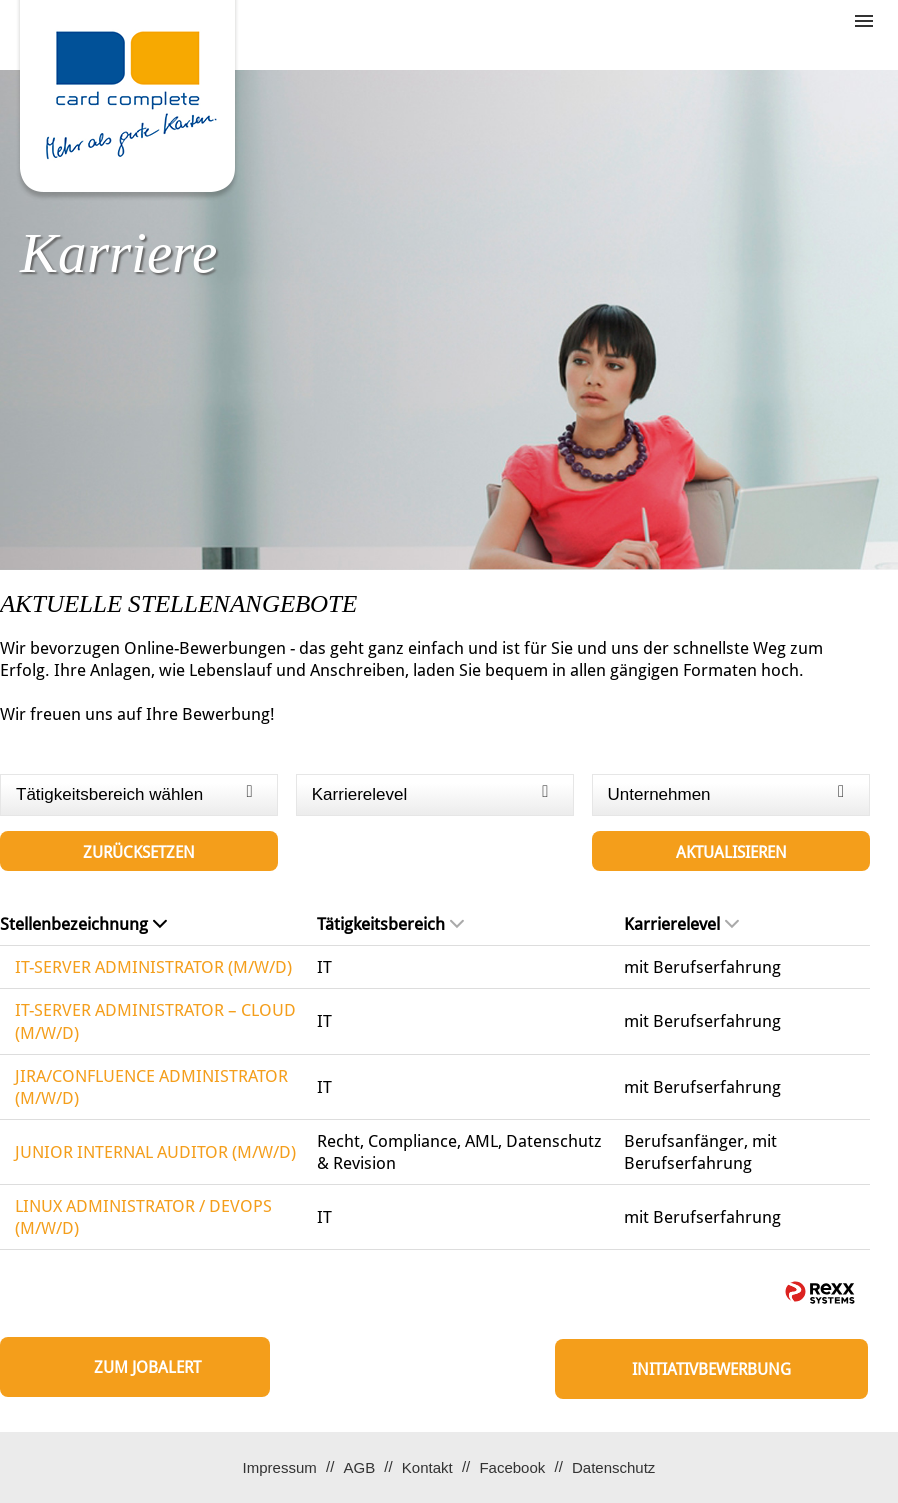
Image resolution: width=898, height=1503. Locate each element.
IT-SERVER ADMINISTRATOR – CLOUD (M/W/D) (155, 1021)
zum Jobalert (147, 1367)
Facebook (512, 1467)
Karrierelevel (681, 924)
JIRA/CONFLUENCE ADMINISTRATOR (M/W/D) (151, 1087)
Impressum (280, 1467)
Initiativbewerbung (711, 1369)
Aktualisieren (731, 852)
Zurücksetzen (139, 852)
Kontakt (427, 1467)
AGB (359, 1467)
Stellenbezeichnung (83, 924)
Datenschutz (613, 1467)
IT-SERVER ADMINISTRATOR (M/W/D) (153, 967)
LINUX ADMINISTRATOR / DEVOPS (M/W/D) (143, 1217)
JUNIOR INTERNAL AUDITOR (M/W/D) (155, 1152)
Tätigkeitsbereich (390, 924)
